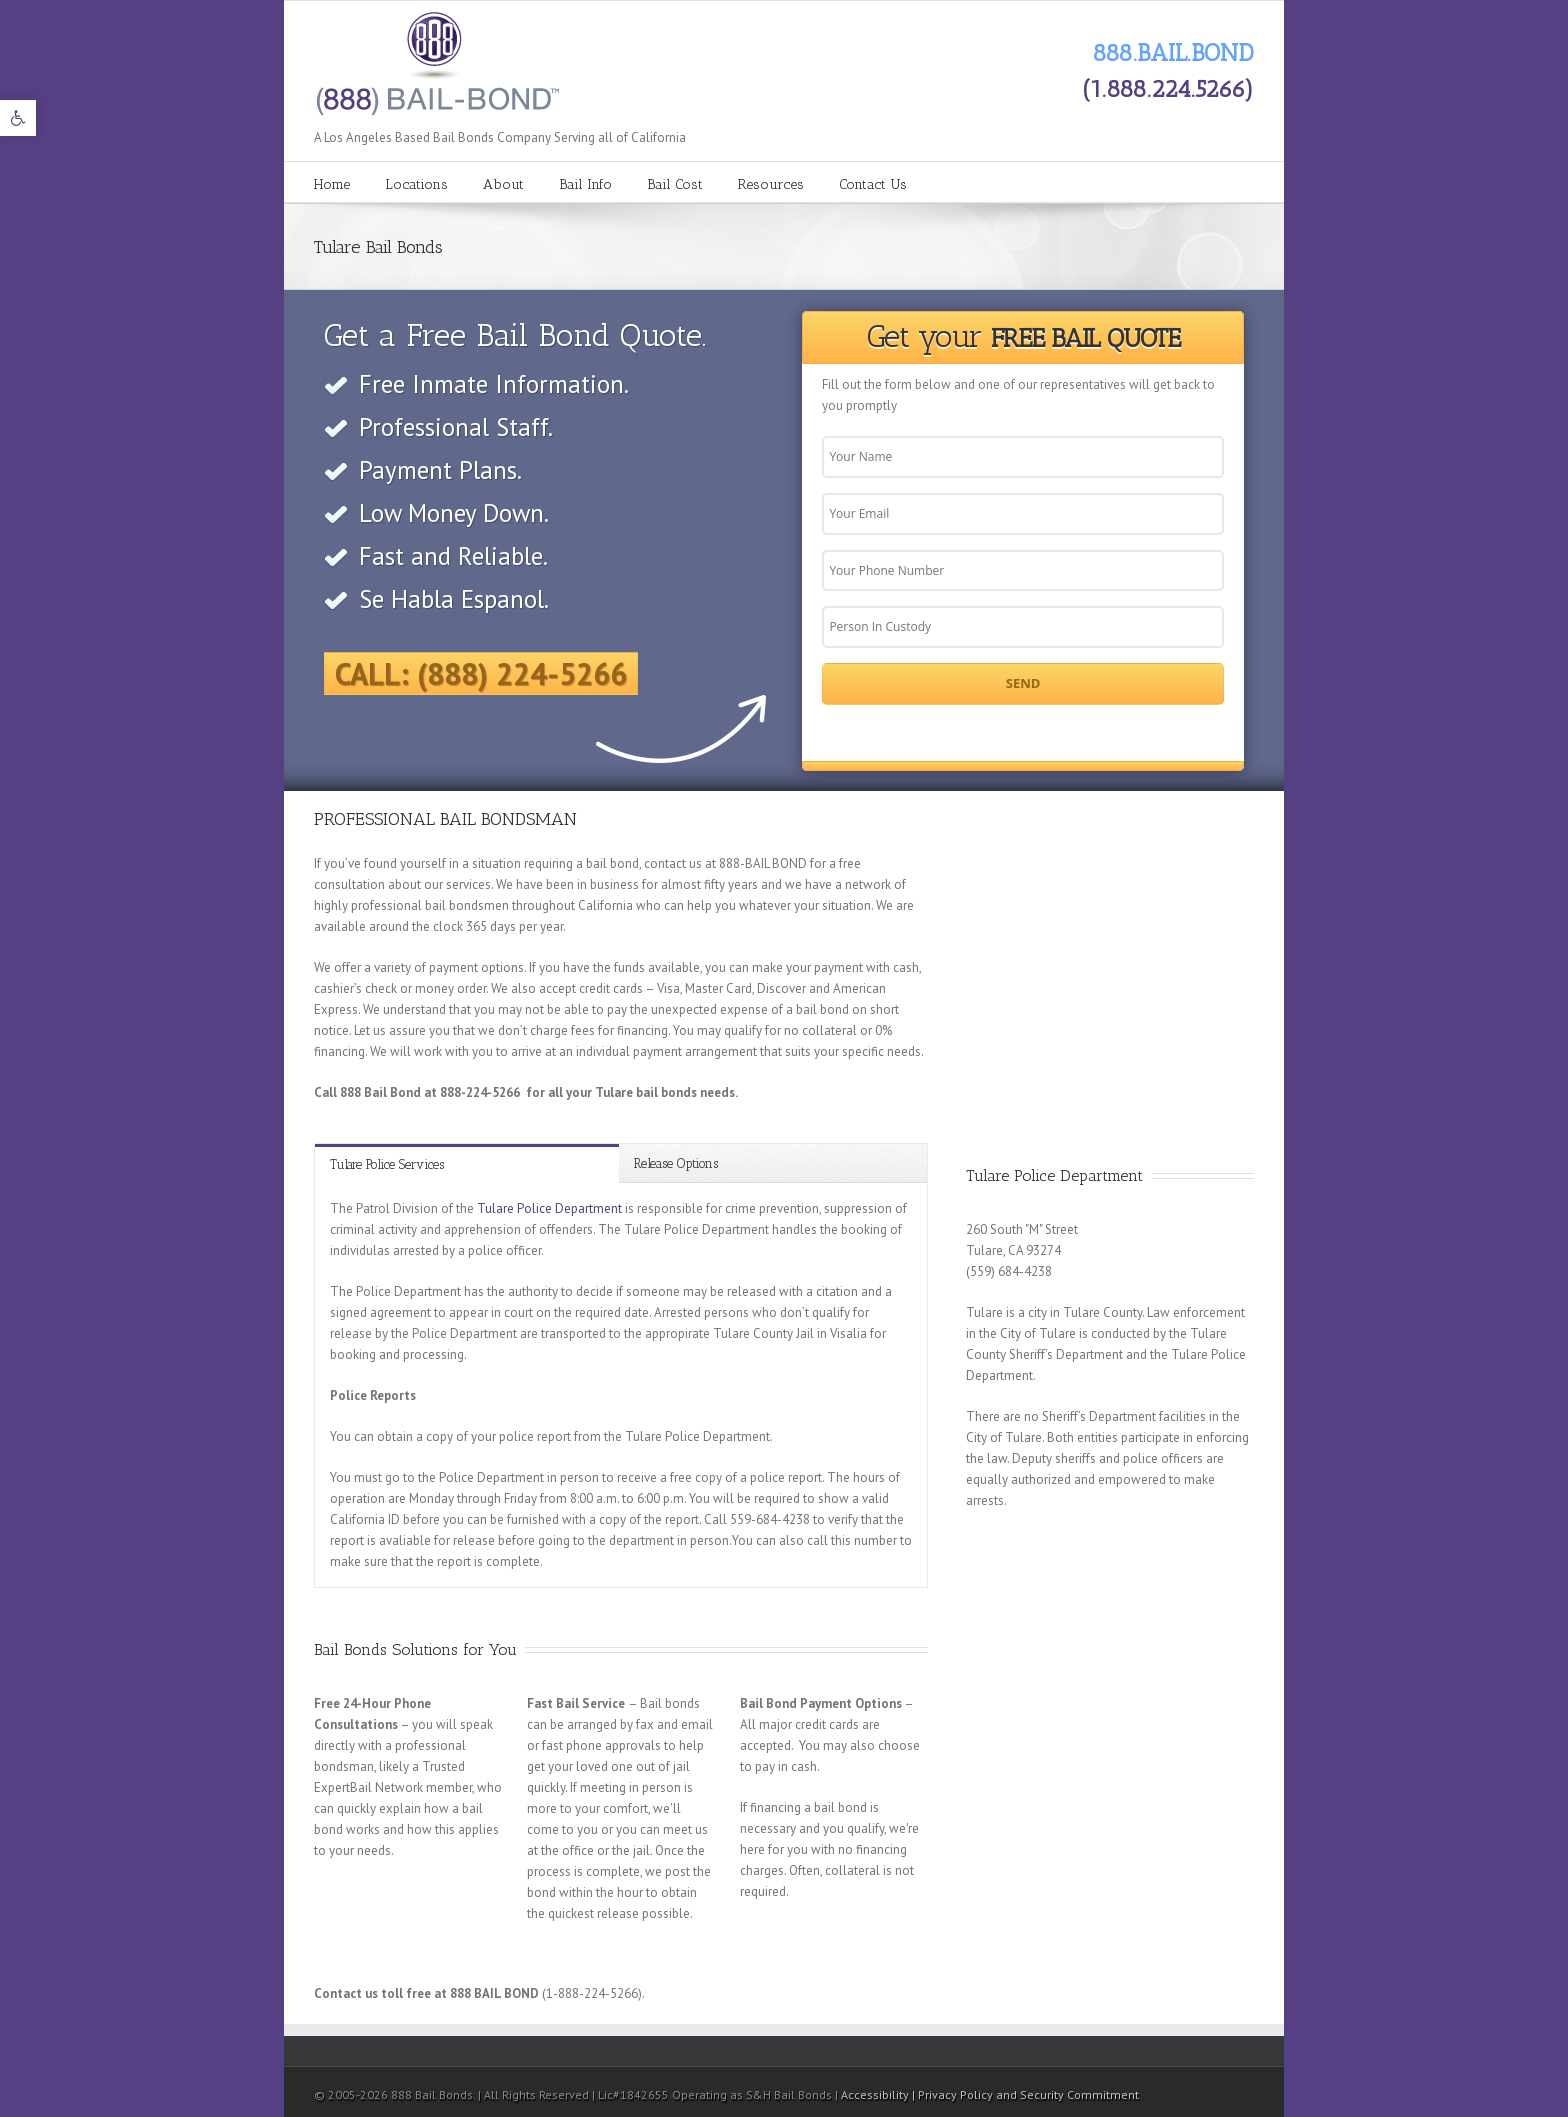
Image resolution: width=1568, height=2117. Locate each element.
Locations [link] (416, 184)
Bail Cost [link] (675, 184)
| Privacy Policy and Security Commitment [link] (1025, 2094)
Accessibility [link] (876, 2094)
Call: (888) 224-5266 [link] (481, 673)
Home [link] (332, 184)
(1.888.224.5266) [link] (1168, 88)
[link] (18, 118)
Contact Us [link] (873, 184)
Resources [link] (771, 184)
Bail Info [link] (585, 184)
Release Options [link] (676, 1163)
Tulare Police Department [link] (549, 1208)
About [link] (503, 184)
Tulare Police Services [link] (387, 1164)
